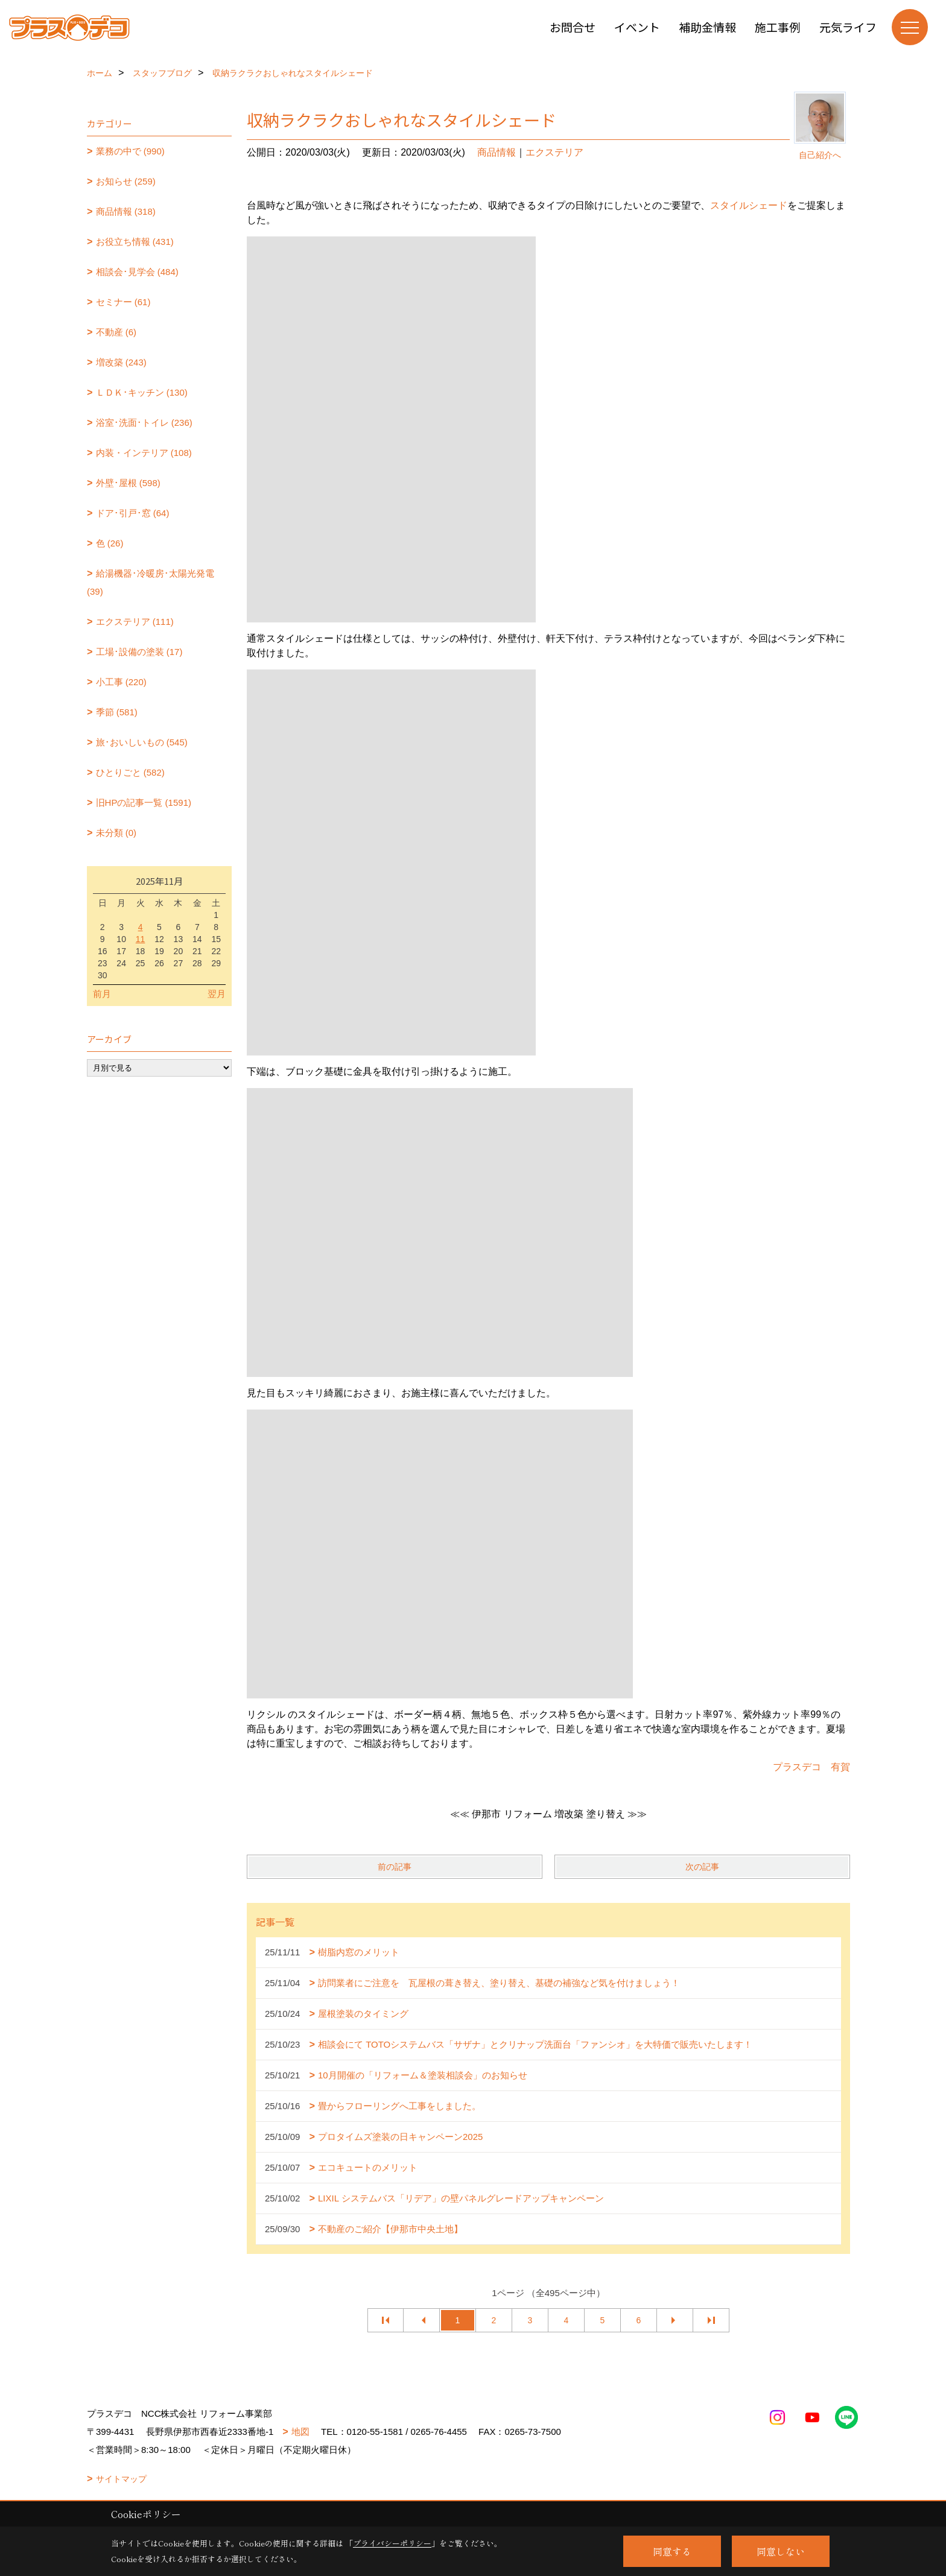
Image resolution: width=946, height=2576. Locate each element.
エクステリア (554, 152)
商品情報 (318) (126, 211)
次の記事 (702, 1867)
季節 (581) (117, 712)
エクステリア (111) (135, 621)
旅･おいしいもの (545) (142, 742)
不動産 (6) (116, 332)
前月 (102, 994)
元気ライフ (848, 27)
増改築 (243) (121, 362)
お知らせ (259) (126, 181)
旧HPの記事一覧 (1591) (143, 802)
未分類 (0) (116, 833)
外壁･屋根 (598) (128, 483)
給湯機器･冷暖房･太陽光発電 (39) (150, 582)
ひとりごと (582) (130, 772)
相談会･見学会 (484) (137, 272)
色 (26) (110, 543)
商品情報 (496, 152)
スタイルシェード (748, 205)
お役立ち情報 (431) (135, 241)
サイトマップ (121, 2479)
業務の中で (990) (130, 151)
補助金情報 (707, 27)
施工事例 (778, 27)
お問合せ (572, 27)
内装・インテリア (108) (144, 453)
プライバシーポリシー (392, 2543)
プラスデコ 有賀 (811, 1767)
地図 (300, 2431)
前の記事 (394, 1867)
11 (140, 939)
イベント (637, 27)
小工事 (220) (121, 682)
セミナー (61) (123, 302)
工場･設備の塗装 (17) (139, 652)
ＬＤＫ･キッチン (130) (142, 392)
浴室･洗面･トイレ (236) (144, 422)
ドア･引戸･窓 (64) (133, 513)
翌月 (217, 994)
